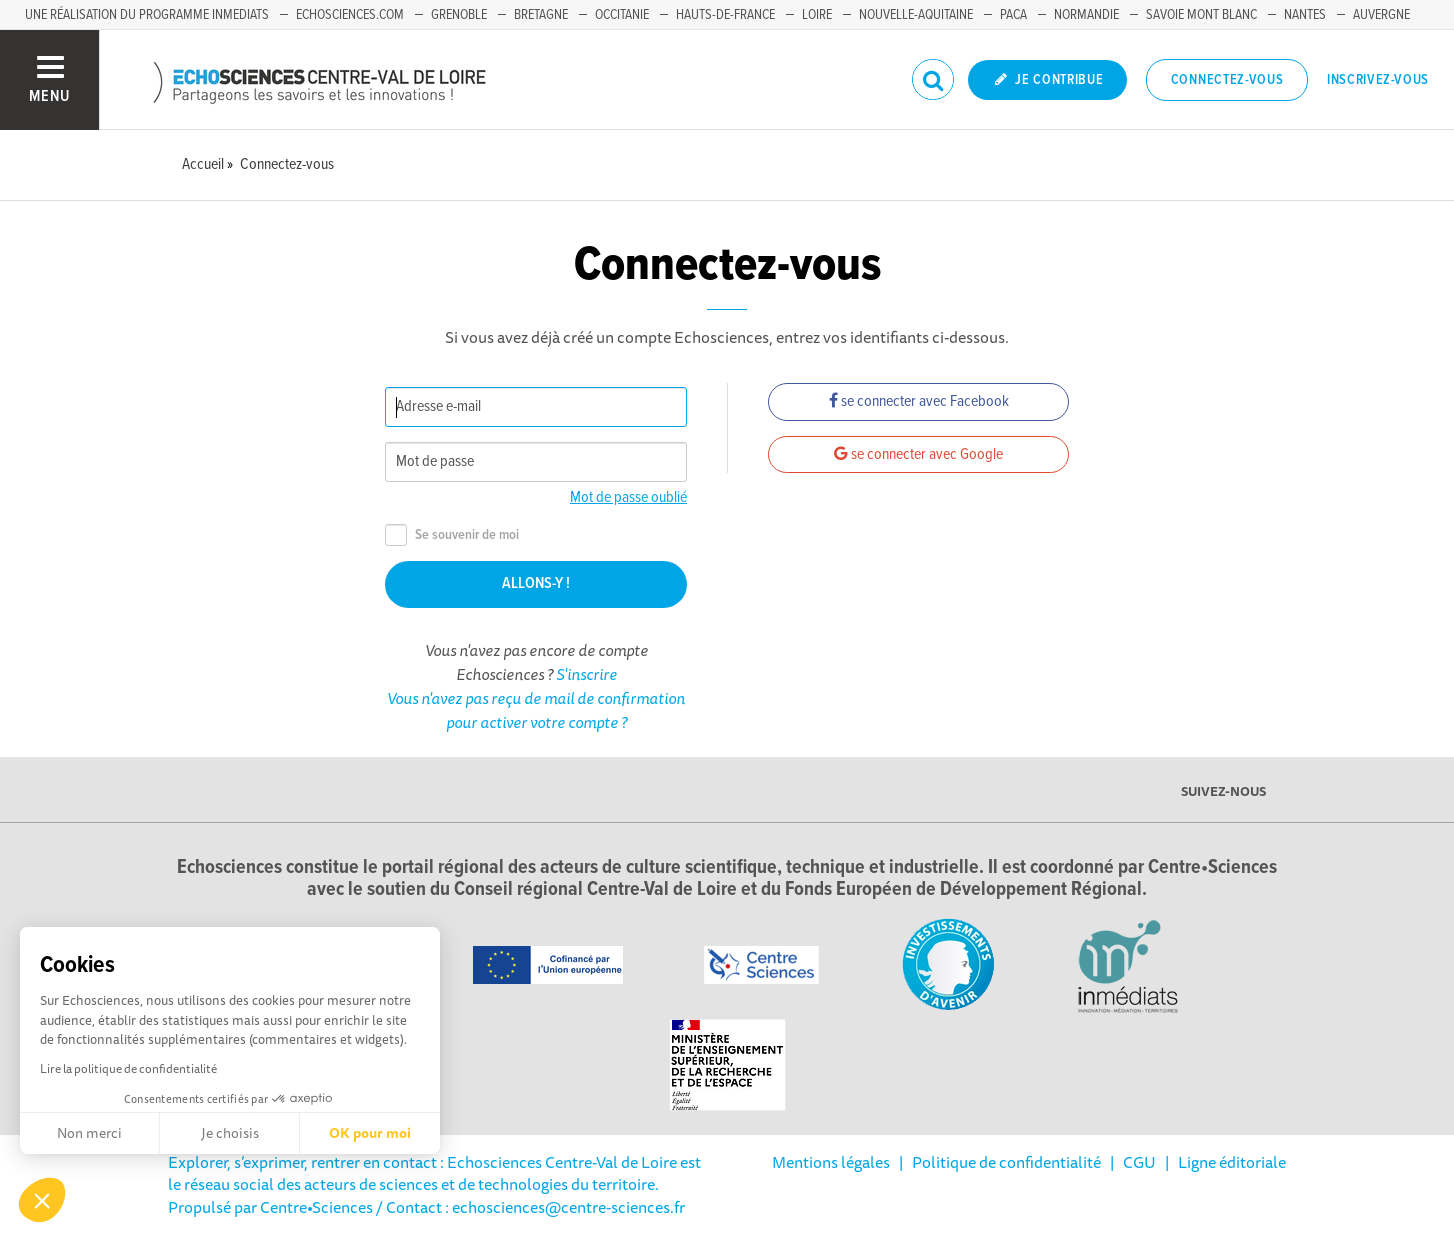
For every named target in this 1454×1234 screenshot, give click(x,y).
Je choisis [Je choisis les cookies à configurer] (230, 1133)
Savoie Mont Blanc (1201, 15)
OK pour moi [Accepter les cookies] (370, 1133)
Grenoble (459, 15)
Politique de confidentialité (1006, 1162)
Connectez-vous (1227, 80)
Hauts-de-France (725, 15)
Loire (817, 15)
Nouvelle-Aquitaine (916, 15)
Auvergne (1381, 15)
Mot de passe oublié (628, 497)
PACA (1013, 15)
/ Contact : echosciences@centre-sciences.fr (529, 1207)
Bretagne (541, 15)
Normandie (1086, 15)
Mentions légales (831, 1162)
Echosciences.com (350, 15)
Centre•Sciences (316, 1207)
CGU (1139, 1162)
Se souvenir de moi (452, 535)
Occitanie (622, 15)
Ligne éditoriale (1232, 1162)
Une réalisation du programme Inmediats (147, 15)
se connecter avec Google (918, 454)
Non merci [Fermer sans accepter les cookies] (89, 1133)
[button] (42, 1200)
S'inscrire (586, 674)
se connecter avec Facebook (919, 401)
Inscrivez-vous (1378, 80)
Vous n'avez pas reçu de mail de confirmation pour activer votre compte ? (536, 710)
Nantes (1305, 15)
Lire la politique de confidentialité (128, 1068)
